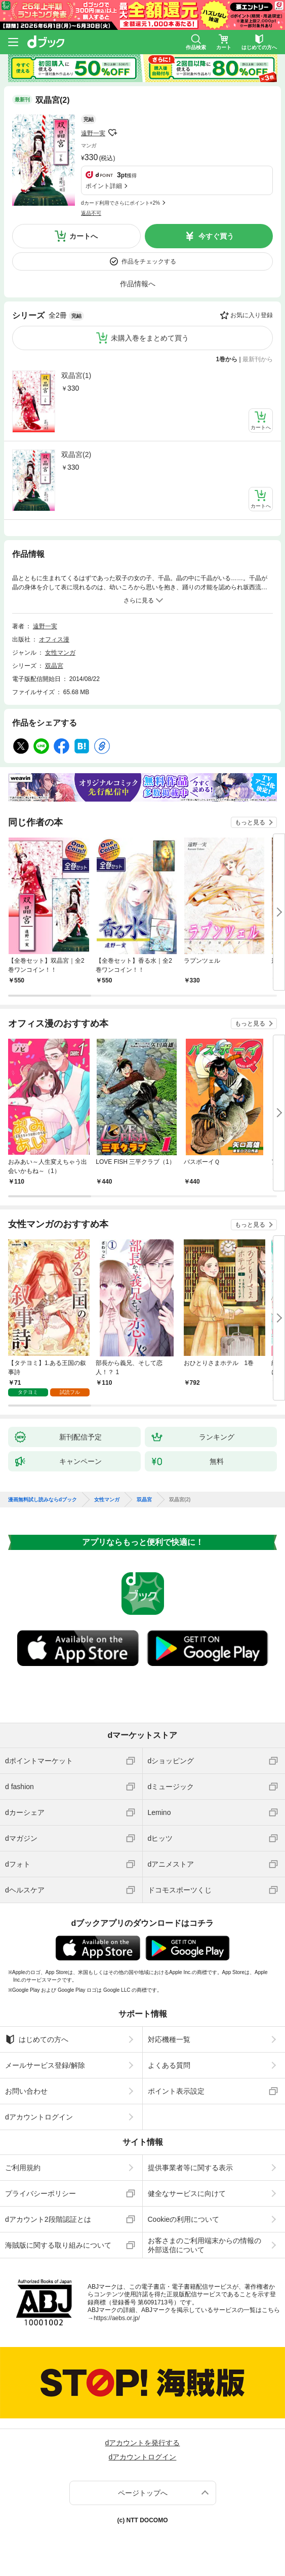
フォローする (112, 133)
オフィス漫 (54, 639)
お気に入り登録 (251, 315)
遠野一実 (93, 133)
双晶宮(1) (76, 375)
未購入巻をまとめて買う (150, 338)
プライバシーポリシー (40, 2193)
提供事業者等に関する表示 (190, 2168)
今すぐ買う (216, 236)
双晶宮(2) (76, 454)
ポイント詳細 (104, 186)
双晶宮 (54, 665)
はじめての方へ (36, 2039)
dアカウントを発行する (142, 2443)
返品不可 (91, 213)
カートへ (83, 236)
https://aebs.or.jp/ (117, 2318)
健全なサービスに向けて (187, 2193)
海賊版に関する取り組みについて (58, 2245)
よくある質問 (169, 2065)
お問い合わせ (26, 2091)
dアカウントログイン (39, 2117)
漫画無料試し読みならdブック (42, 1499)
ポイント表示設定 (176, 2091)
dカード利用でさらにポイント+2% (120, 203)
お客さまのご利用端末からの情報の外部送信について (204, 2245)
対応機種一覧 (169, 2039)
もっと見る (250, 822)
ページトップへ (143, 2493)
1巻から (227, 359)
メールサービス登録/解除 (45, 2065)
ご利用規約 (22, 2168)
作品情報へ (137, 284)
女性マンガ (60, 652)
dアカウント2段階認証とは (48, 2219)
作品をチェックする (148, 261)
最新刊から (257, 359)
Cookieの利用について (184, 2219)
